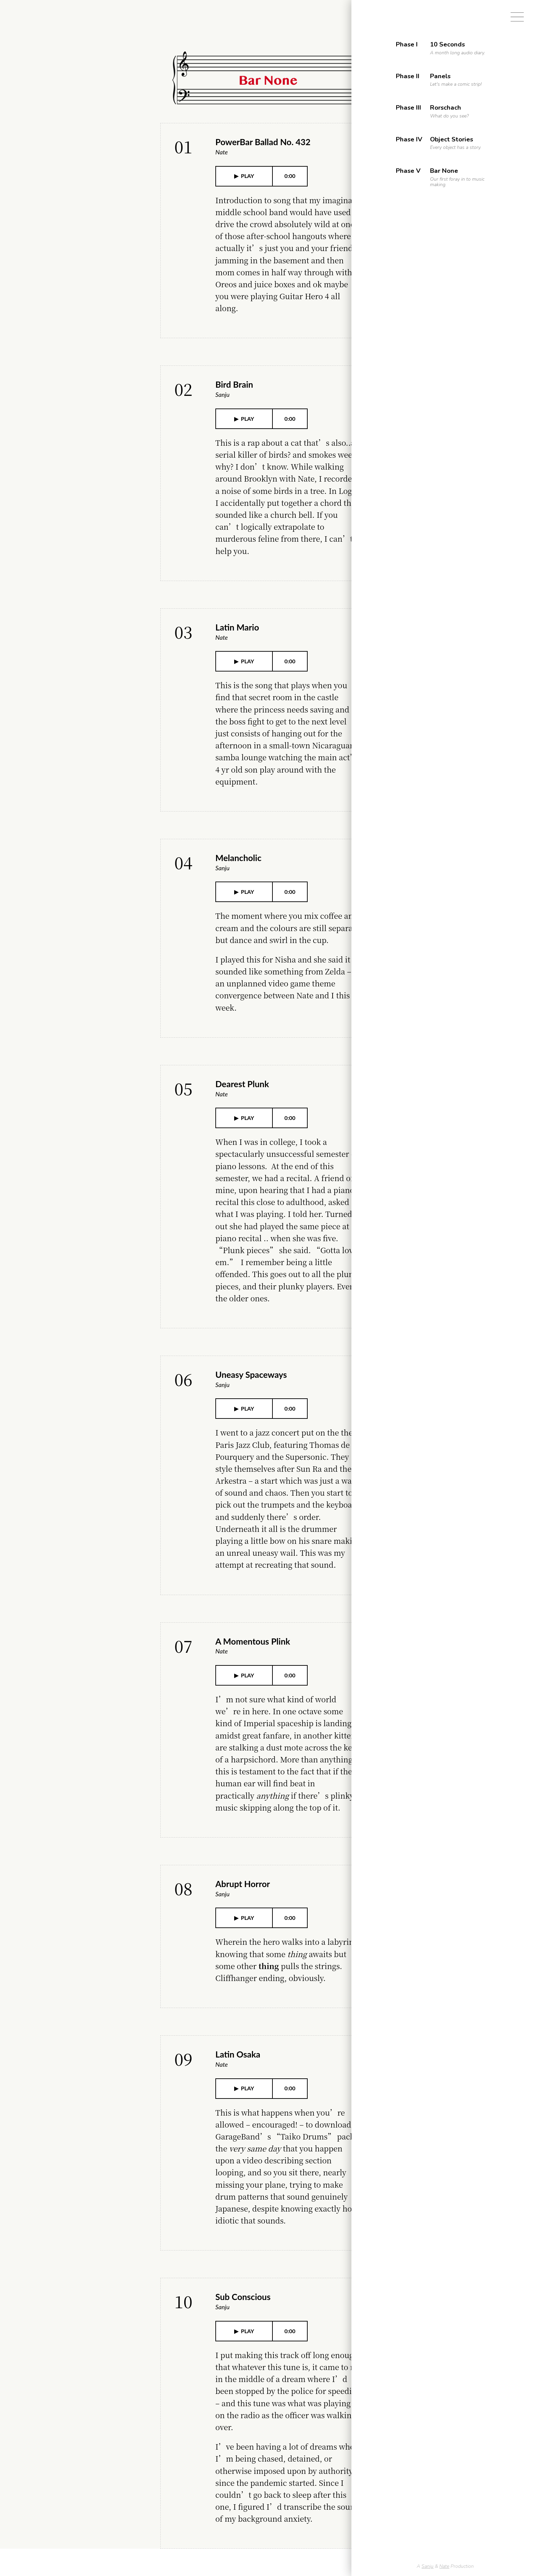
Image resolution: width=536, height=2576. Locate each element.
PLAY (247, 175)
